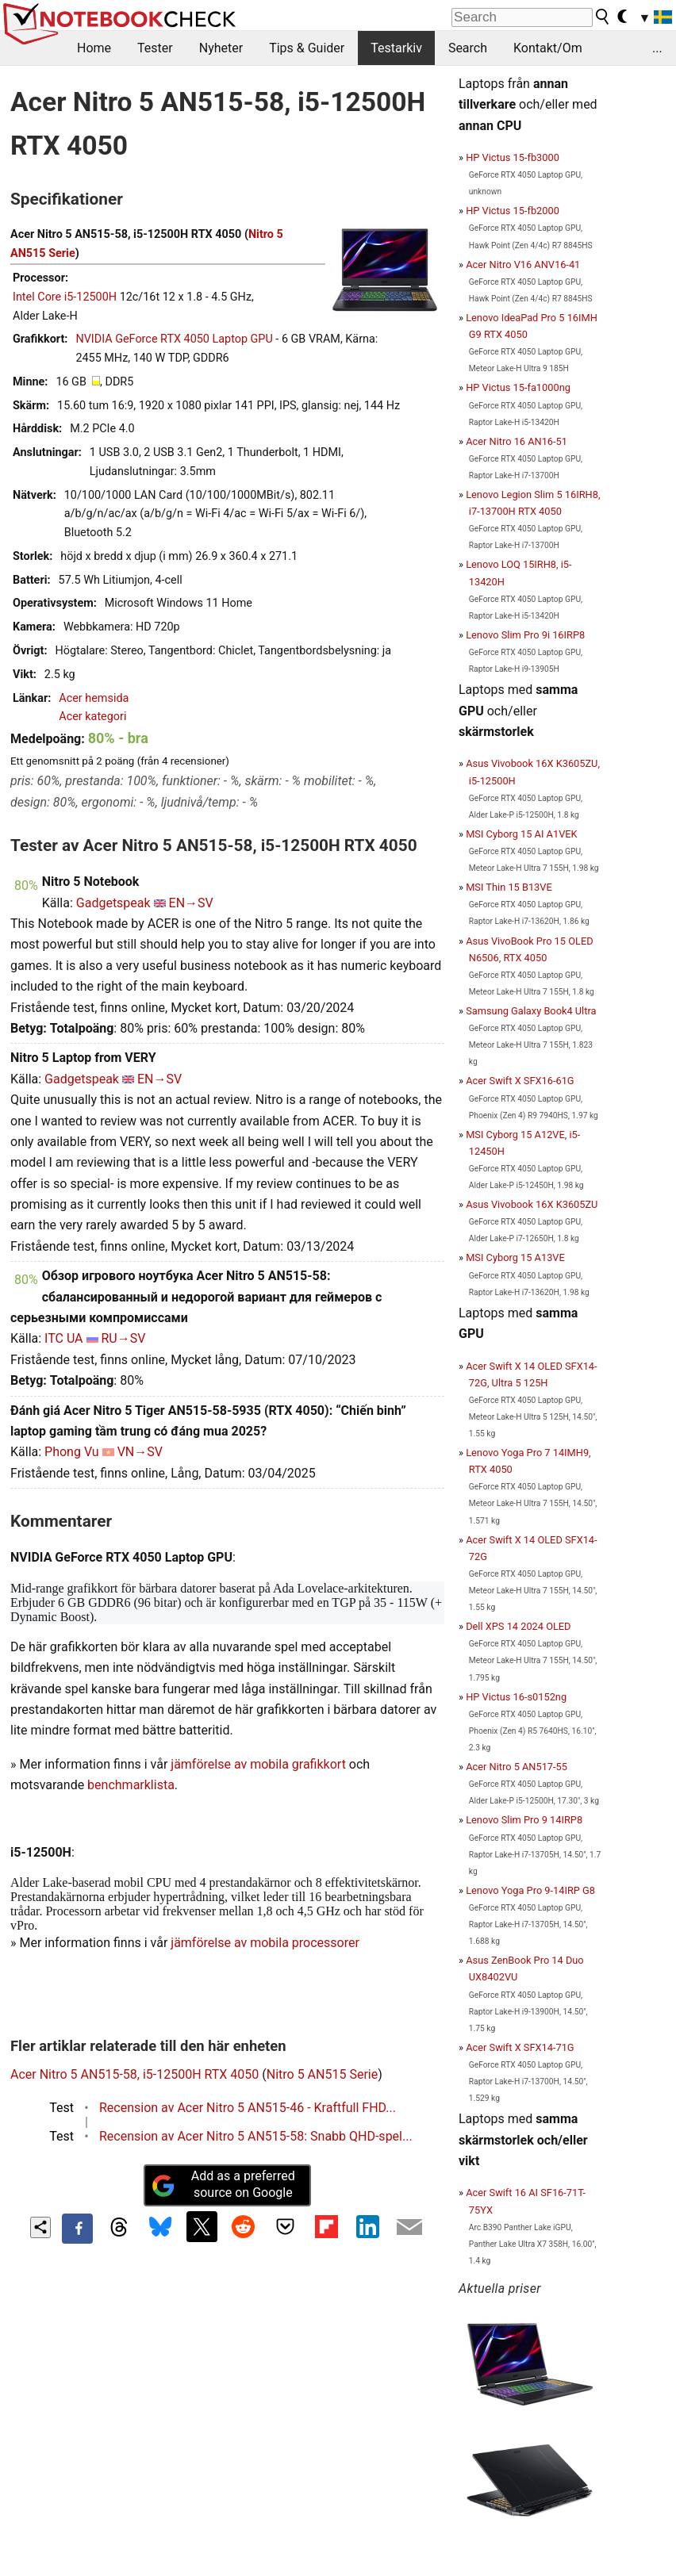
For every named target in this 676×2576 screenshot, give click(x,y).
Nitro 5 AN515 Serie (322, 2074)
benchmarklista (131, 1784)
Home (94, 48)
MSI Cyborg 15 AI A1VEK (521, 834)
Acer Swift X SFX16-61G (520, 1081)
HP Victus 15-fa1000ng (518, 387)
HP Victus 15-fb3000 (512, 157)
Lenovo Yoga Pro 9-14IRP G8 (530, 1890)
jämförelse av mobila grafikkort (258, 1764)
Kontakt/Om (547, 48)
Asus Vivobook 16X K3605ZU (531, 1204)
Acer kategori (92, 716)
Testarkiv (396, 48)
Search (467, 48)
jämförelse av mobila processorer (265, 1942)
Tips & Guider (306, 48)
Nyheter (221, 48)
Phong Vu (71, 1451)
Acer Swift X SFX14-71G (520, 2047)
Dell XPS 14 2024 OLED (518, 1626)
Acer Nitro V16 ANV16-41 (523, 264)
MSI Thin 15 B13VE (509, 887)
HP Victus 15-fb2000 (512, 211)
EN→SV (191, 902)
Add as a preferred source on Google (223, 2184)
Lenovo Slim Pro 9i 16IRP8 (525, 635)
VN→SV (140, 1451)
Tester (155, 48)
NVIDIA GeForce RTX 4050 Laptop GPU (173, 339)
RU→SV (124, 1338)
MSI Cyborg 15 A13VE (515, 1257)
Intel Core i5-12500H (65, 297)
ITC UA (63, 1338)
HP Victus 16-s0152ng (516, 1697)
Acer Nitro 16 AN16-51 (516, 441)
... (657, 48)
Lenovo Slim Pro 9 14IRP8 (524, 1820)
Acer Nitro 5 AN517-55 (516, 1767)
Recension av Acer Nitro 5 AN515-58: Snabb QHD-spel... (256, 2136)
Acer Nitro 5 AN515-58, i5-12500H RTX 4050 (134, 2074)
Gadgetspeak (113, 902)
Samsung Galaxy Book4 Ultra (531, 1011)
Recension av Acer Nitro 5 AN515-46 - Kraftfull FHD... (247, 2107)
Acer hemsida (94, 698)
